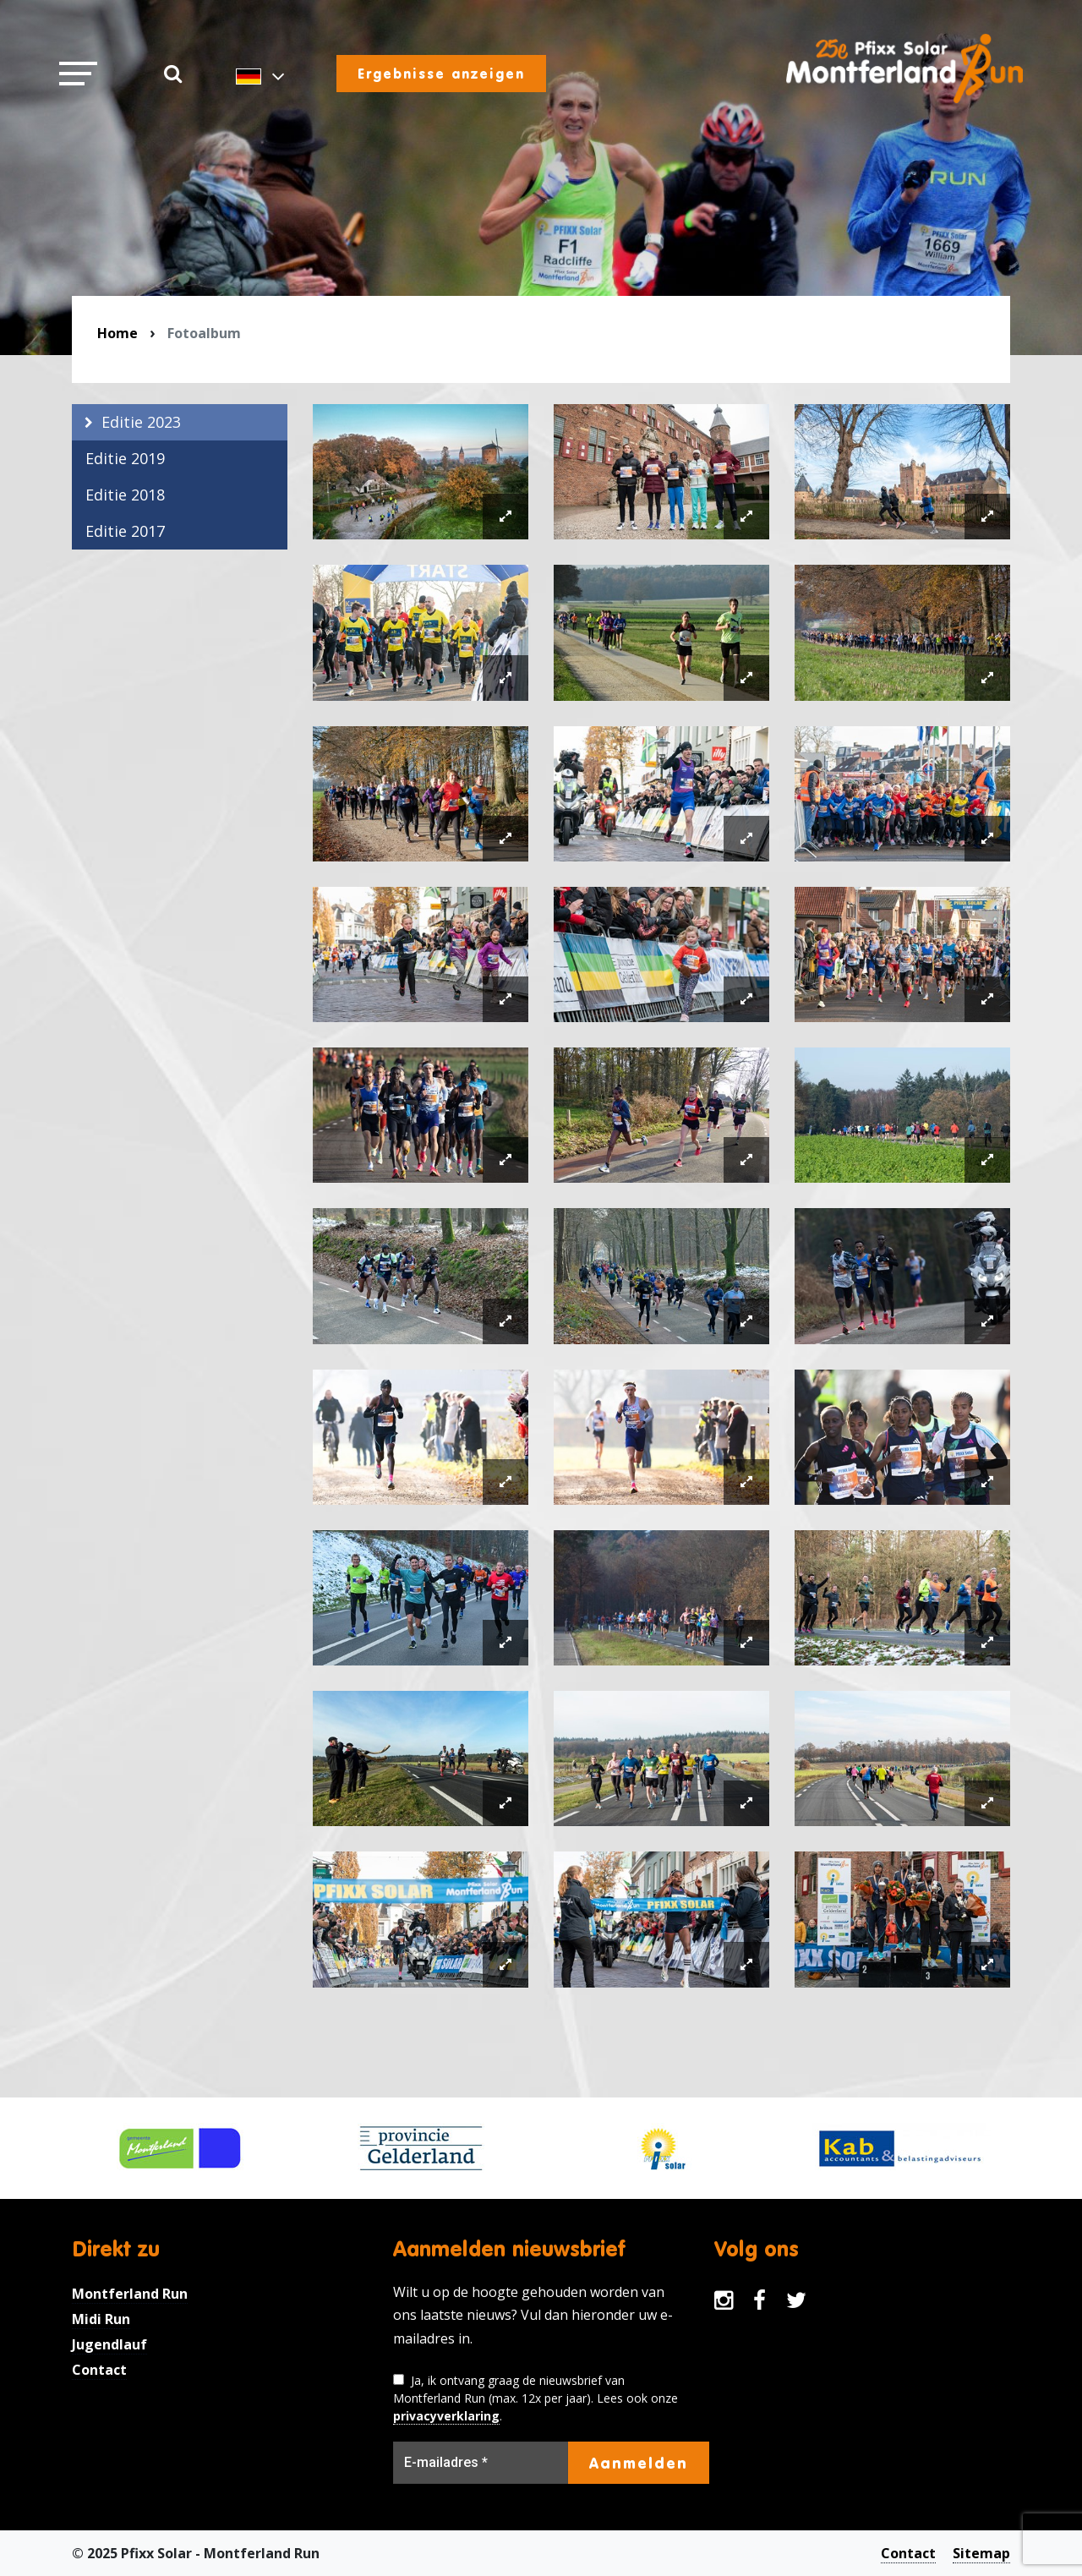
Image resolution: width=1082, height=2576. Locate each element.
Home (117, 333)
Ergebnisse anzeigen (441, 73)
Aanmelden (638, 2462)
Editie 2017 (125, 531)
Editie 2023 (141, 422)
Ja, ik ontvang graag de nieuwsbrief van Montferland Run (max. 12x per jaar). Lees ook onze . (535, 2398)
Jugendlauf (109, 2344)
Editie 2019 (125, 458)
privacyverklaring (446, 2416)
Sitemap (981, 2553)
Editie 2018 (125, 494)
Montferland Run (130, 2293)
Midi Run (101, 2319)
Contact (99, 2369)
